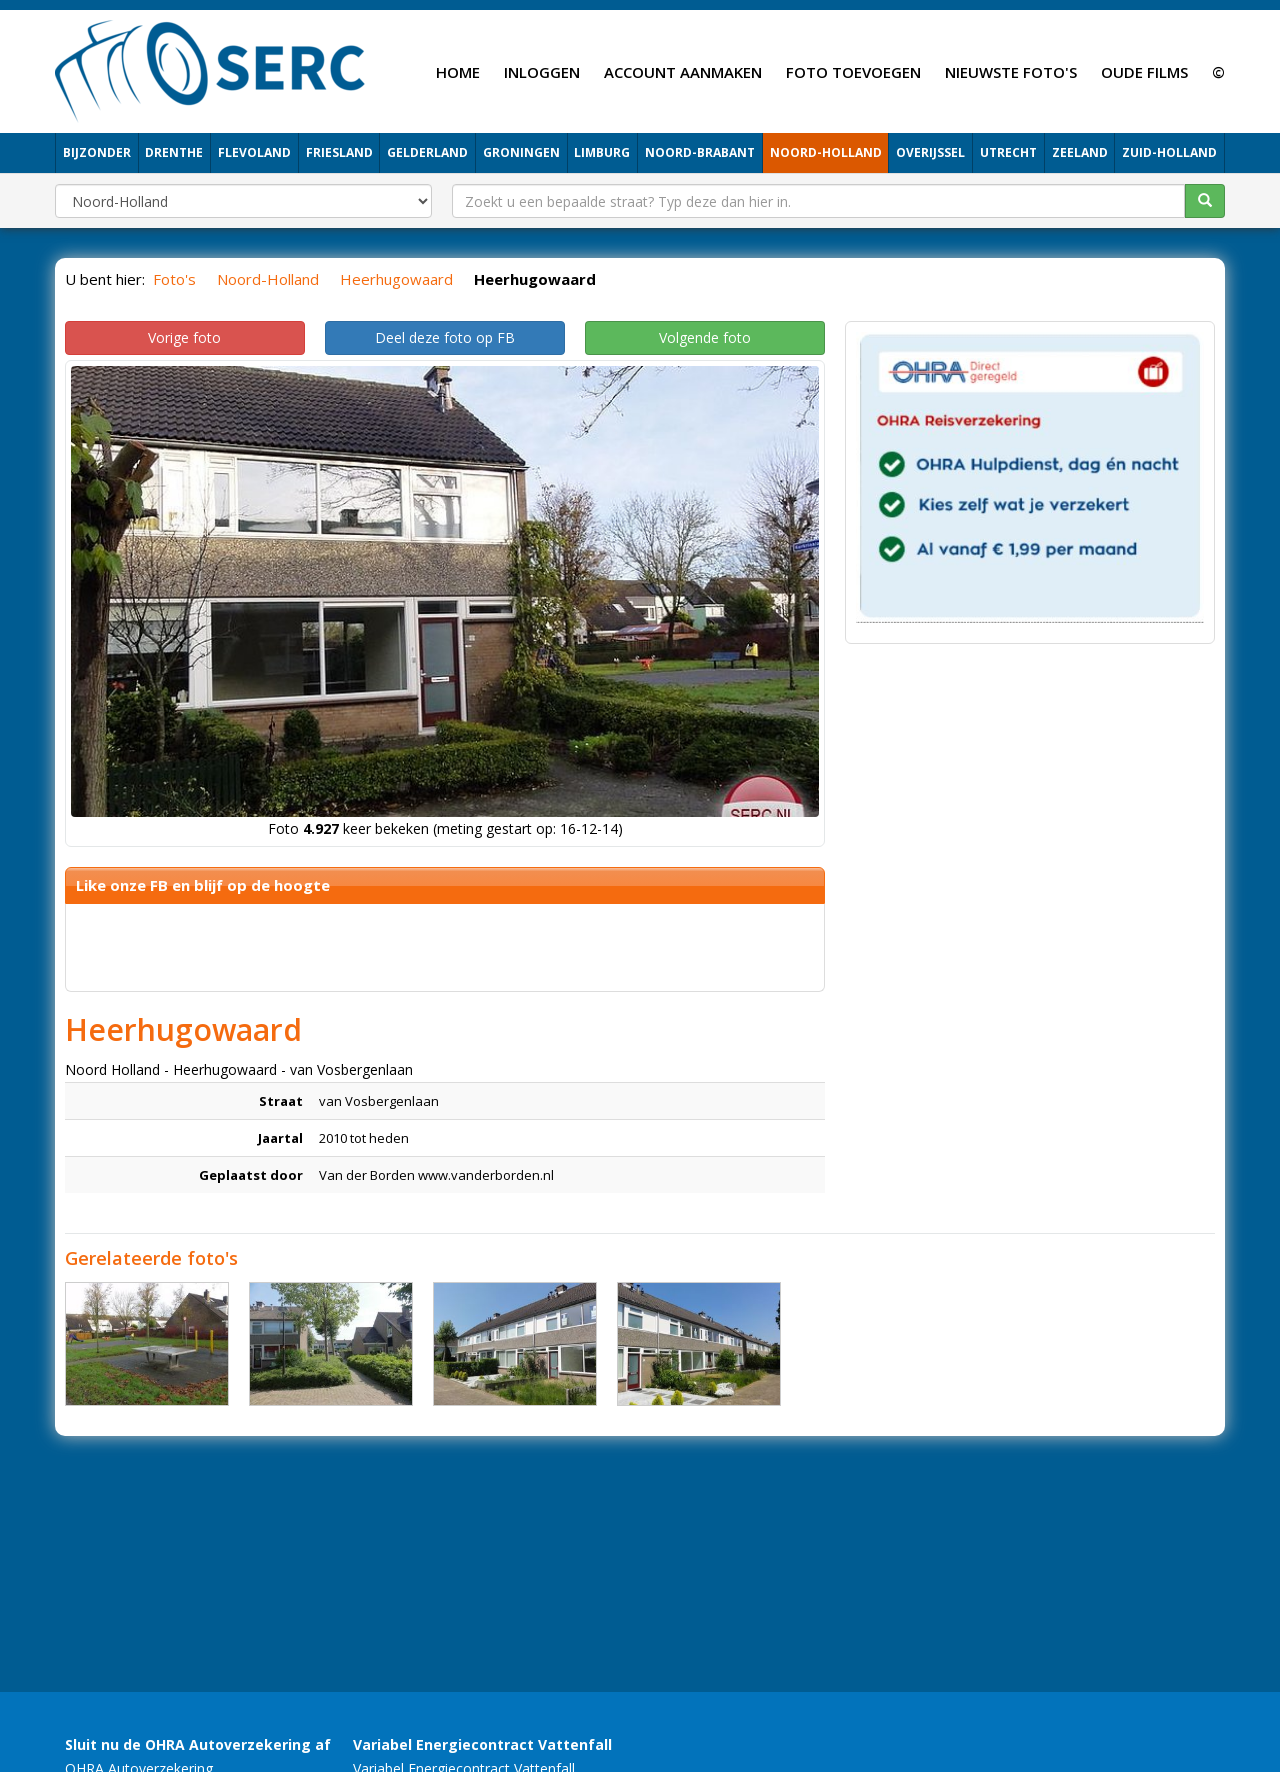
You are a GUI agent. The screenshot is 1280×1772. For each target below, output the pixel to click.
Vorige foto (184, 337)
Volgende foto (705, 337)
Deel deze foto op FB (445, 337)
